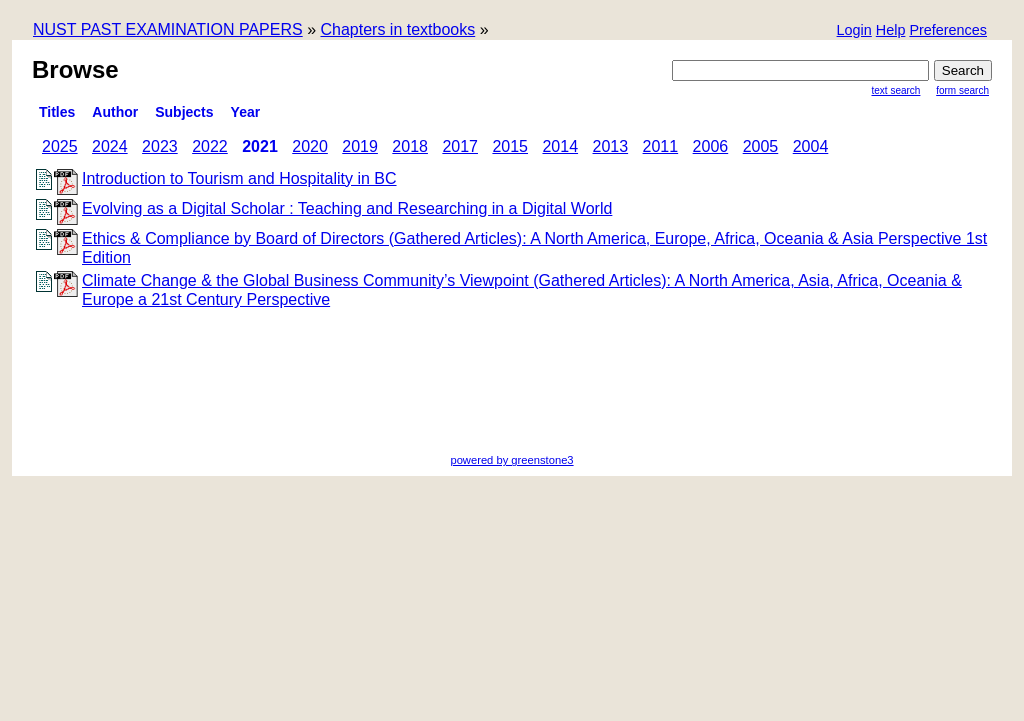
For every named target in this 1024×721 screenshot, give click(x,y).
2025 (60, 146)
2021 (260, 146)
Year (246, 112)
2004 (811, 146)
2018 (410, 146)
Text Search (896, 90)
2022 (210, 146)
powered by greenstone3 (511, 460)
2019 (360, 146)
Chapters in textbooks (397, 29)
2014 (560, 146)
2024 (110, 146)
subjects (184, 112)
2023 (160, 146)
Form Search (962, 90)
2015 (510, 146)
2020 (310, 146)
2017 (460, 146)
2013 (611, 146)
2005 (761, 146)
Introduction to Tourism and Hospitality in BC (239, 178)
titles (57, 112)
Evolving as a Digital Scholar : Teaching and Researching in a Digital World (347, 208)
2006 (711, 146)
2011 (661, 146)
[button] (948, 31)
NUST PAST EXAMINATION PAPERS (168, 29)
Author (115, 112)
